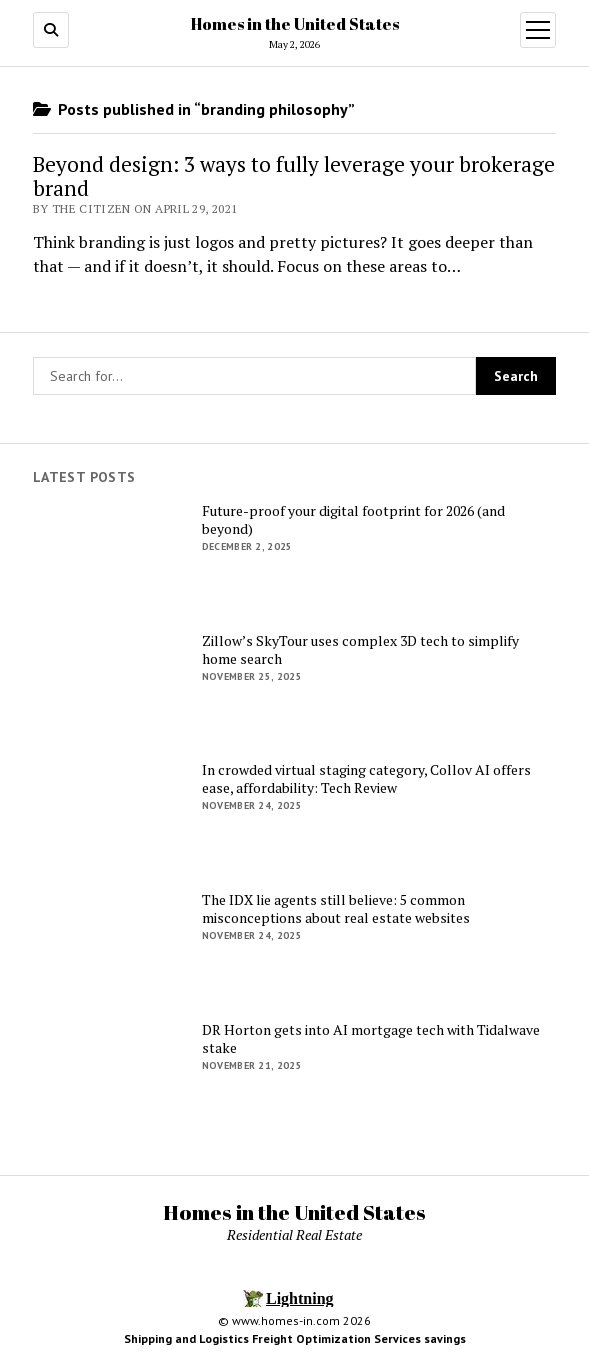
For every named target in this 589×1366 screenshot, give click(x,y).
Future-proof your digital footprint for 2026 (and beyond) (353, 520)
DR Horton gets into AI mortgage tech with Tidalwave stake (371, 1039)
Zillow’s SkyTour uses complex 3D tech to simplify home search (360, 650)
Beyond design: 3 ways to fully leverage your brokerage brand (294, 176)
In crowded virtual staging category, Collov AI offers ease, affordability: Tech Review (366, 779)
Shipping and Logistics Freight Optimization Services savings (295, 1338)
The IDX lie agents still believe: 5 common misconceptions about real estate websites (336, 909)
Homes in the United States (295, 24)
